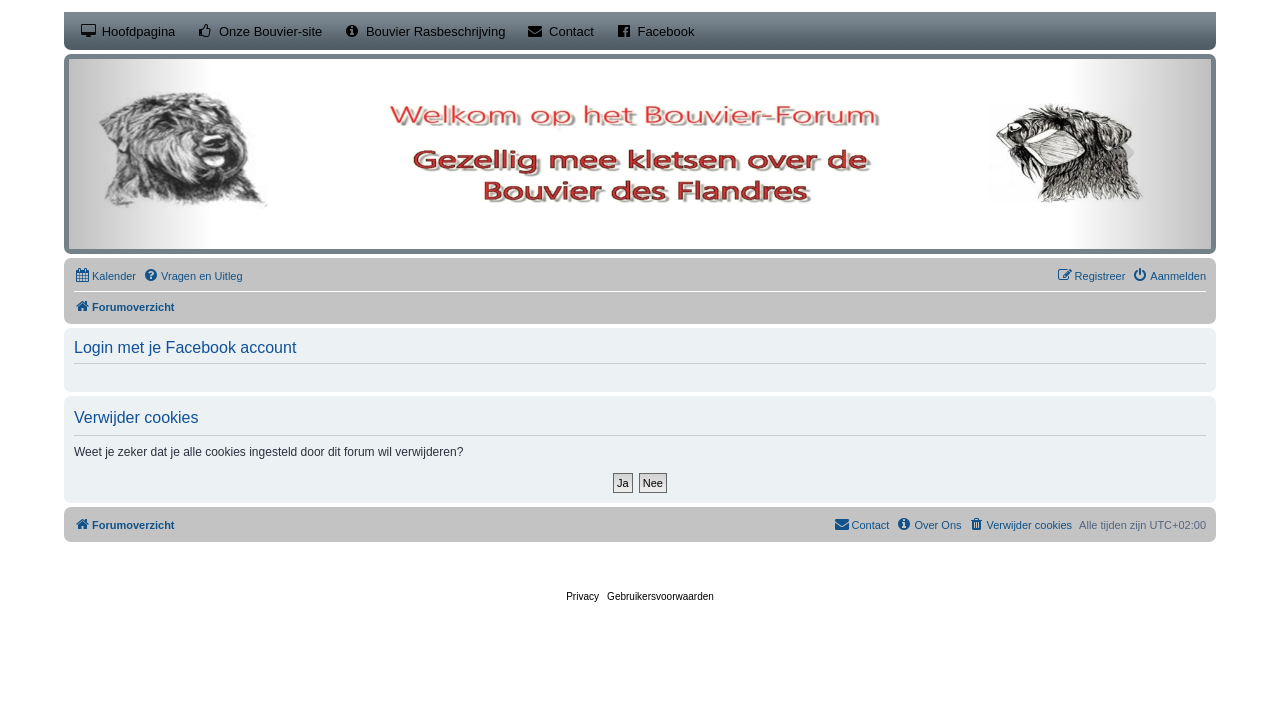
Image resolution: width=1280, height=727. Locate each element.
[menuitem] (105, 276)
